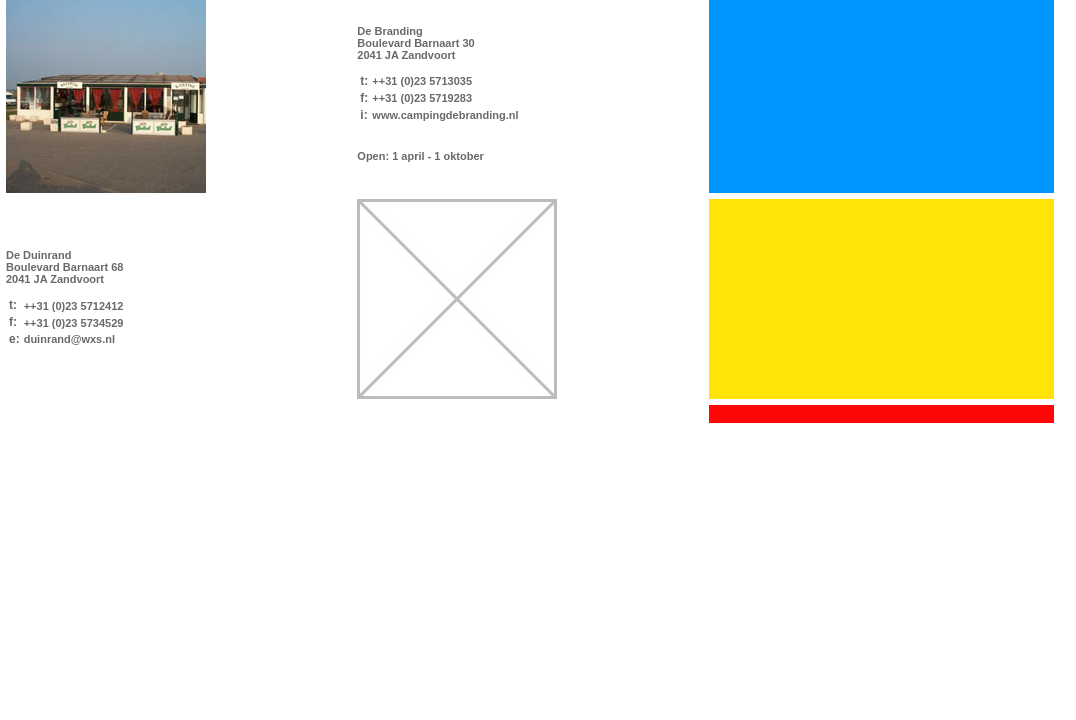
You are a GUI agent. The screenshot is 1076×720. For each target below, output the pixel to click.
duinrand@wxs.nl (69, 339)
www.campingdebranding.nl (445, 115)
